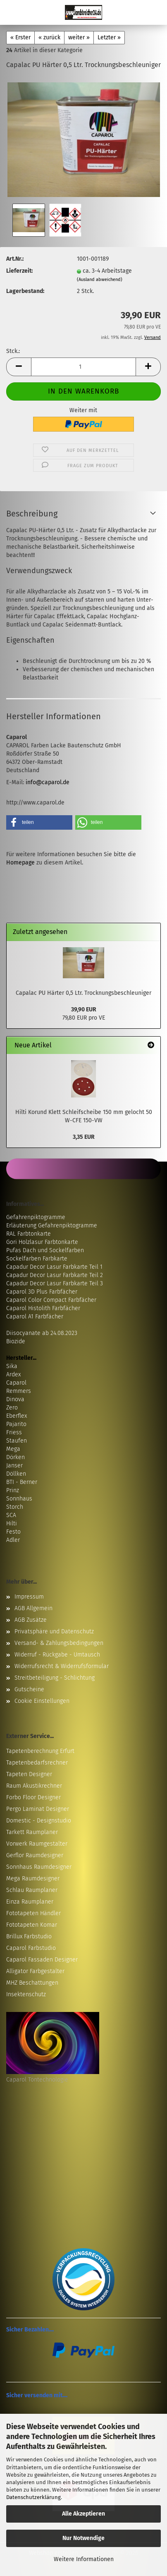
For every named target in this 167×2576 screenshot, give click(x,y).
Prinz (12, 1490)
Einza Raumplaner (29, 1901)
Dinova (15, 1399)
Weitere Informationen (84, 2559)
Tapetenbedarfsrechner (37, 1762)
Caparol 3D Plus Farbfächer (41, 1291)
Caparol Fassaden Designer (42, 1959)
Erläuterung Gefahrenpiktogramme (51, 1225)
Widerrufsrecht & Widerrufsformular (61, 1666)
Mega (13, 1448)
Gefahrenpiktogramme (35, 1217)
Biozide (15, 1341)
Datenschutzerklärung (33, 2497)
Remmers (18, 1391)
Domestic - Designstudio (38, 1820)
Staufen (16, 1440)
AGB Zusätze (30, 1619)
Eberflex (16, 1415)
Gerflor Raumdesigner (34, 1855)
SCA (11, 1515)
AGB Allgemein (33, 1608)
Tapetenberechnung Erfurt (40, 1751)
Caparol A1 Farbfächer (34, 1316)
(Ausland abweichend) (99, 279)
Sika (11, 1366)
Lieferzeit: (19, 270)
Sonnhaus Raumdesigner (39, 1866)
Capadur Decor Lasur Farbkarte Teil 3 (54, 1283)
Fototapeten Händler (33, 1913)
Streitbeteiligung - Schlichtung (54, 1677)
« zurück (49, 37)
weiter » (79, 37)
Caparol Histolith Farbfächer (43, 1308)
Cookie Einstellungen (41, 1701)
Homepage (20, 862)
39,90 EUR (83, 1009)
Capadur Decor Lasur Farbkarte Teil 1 (54, 1266)
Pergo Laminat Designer (37, 1809)
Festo (13, 1531)
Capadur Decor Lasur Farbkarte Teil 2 (54, 1275)
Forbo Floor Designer (33, 1797)
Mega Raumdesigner (33, 1878)
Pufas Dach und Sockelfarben (45, 1250)
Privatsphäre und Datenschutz (54, 1631)
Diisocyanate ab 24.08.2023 (41, 1333)
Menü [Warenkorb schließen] (12, 12)
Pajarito (16, 1424)
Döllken (16, 1473)
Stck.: (13, 351)
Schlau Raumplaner (31, 1890)
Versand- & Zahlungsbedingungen (58, 1643)
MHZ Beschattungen (32, 1982)
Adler (13, 1540)
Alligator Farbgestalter (35, 1971)
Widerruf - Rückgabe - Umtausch (57, 1654)
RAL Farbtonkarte (28, 1233)
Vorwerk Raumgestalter (36, 1843)
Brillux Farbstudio (29, 1936)
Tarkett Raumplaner (32, 1832)
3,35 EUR (84, 1136)
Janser (14, 1465)
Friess (14, 1432)
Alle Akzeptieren (83, 2513)
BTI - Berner (21, 1482)
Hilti (11, 1523)
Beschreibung (31, 514)
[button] (18, 367)
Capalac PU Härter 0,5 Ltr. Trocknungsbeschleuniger (83, 992)
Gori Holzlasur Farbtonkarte (42, 1242)
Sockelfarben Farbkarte (36, 1258)
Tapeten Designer (29, 1774)
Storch (14, 1506)
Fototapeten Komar (31, 1924)
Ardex (13, 1374)
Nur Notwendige (83, 2538)
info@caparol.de (47, 782)
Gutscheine (29, 1689)
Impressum (29, 1596)
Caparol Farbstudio (31, 1948)
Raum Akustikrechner (34, 1785)
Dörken (15, 1457)
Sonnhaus (19, 1498)
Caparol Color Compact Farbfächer (51, 1300)
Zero (12, 1407)
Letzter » (109, 37)
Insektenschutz (26, 1994)
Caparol (16, 1382)
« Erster (20, 37)
